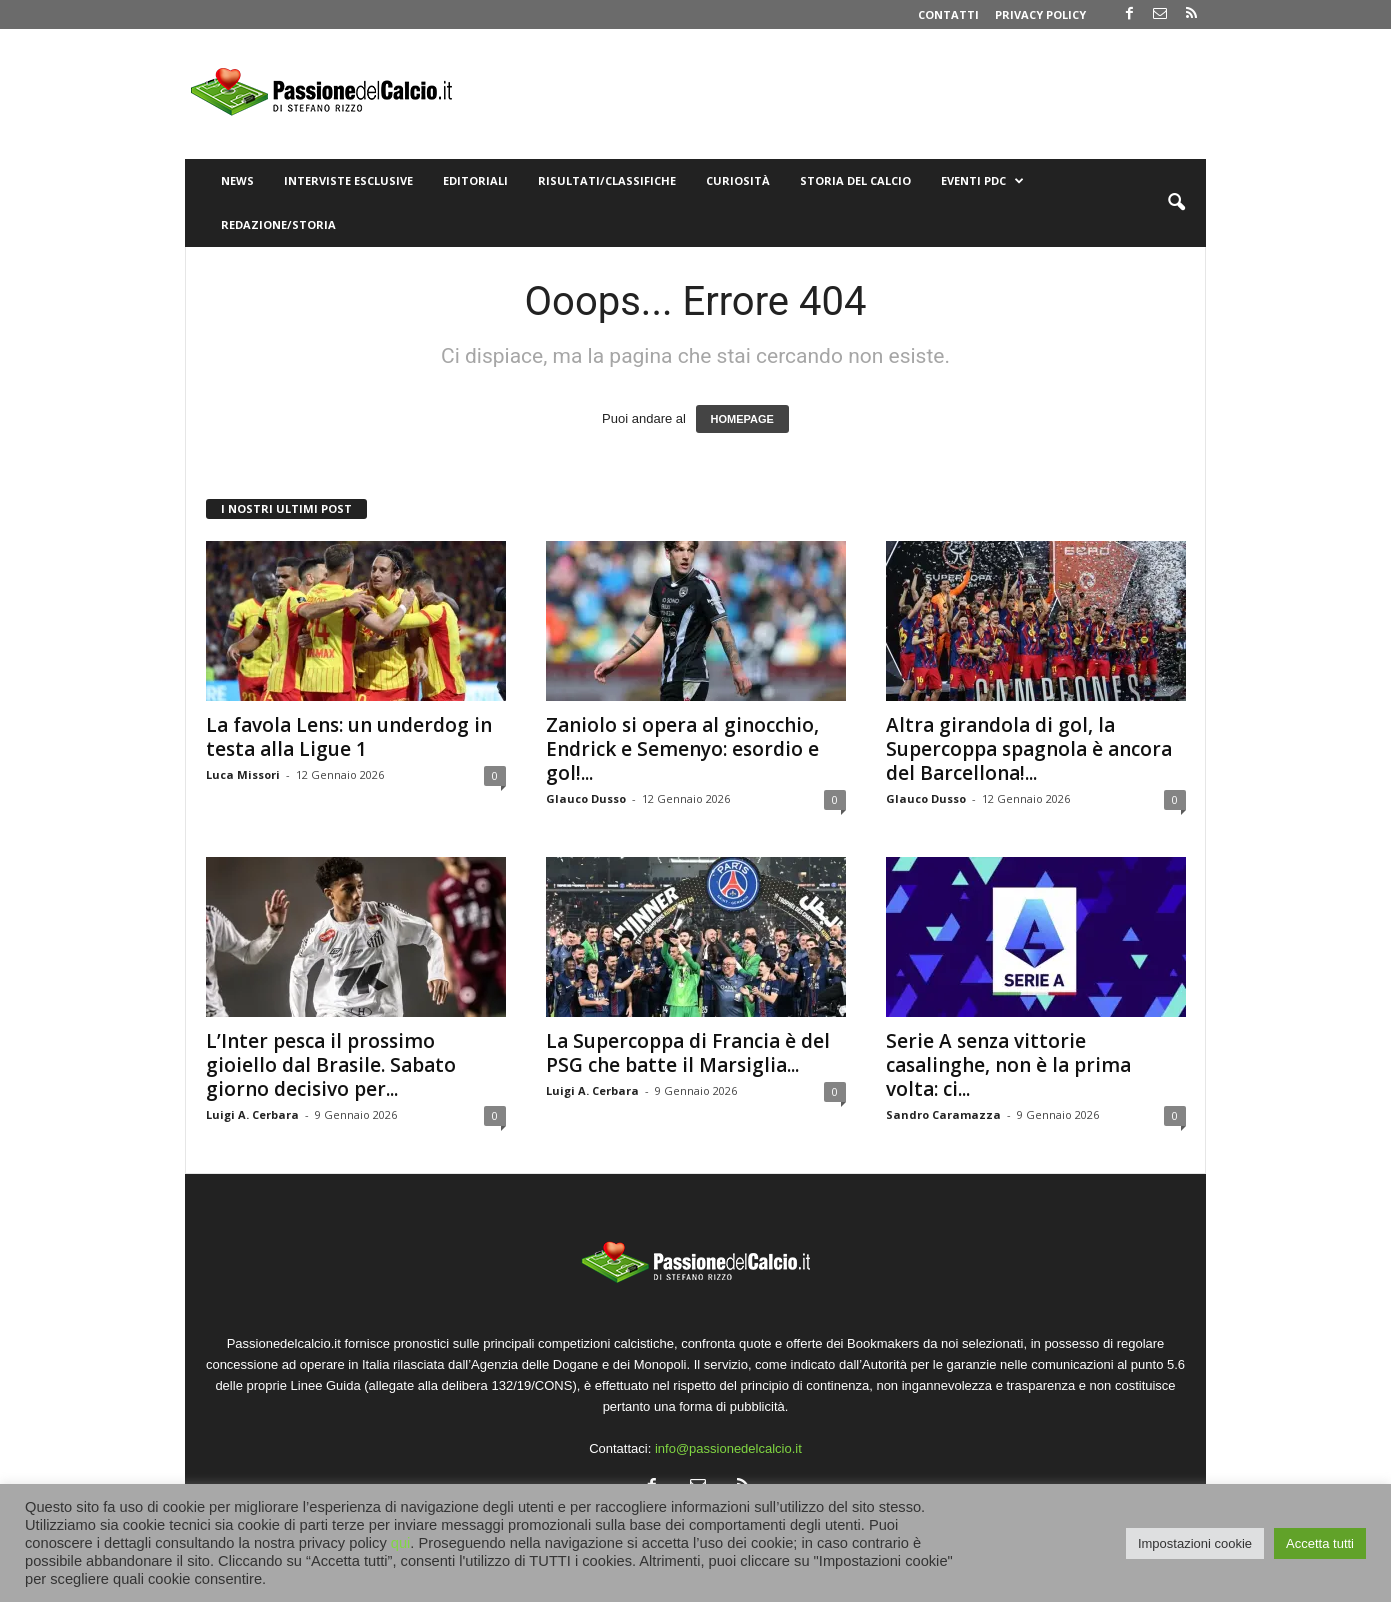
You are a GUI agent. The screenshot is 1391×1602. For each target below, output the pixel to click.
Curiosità (738, 180)
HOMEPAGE (742, 419)
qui (401, 1543)
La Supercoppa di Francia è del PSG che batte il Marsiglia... (688, 1053)
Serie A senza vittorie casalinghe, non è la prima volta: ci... (1008, 1065)
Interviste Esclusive (348, 180)
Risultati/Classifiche (607, 180)
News (237, 180)
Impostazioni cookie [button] (1195, 1543)
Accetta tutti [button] (1320, 1543)
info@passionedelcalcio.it (728, 1448)
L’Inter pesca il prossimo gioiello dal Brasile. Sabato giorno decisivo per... (331, 1065)
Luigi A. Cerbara (252, 1114)
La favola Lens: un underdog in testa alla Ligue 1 (349, 737)
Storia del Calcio (855, 180)
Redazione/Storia (278, 224)
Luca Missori (243, 774)
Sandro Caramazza (943, 1114)
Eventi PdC (982, 181)
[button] (1176, 203)
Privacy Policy (1040, 14)
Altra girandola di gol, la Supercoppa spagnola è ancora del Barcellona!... (1029, 749)
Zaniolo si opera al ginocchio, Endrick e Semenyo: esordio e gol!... (682, 749)
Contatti (948, 14)
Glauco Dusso (586, 798)
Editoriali (475, 180)
